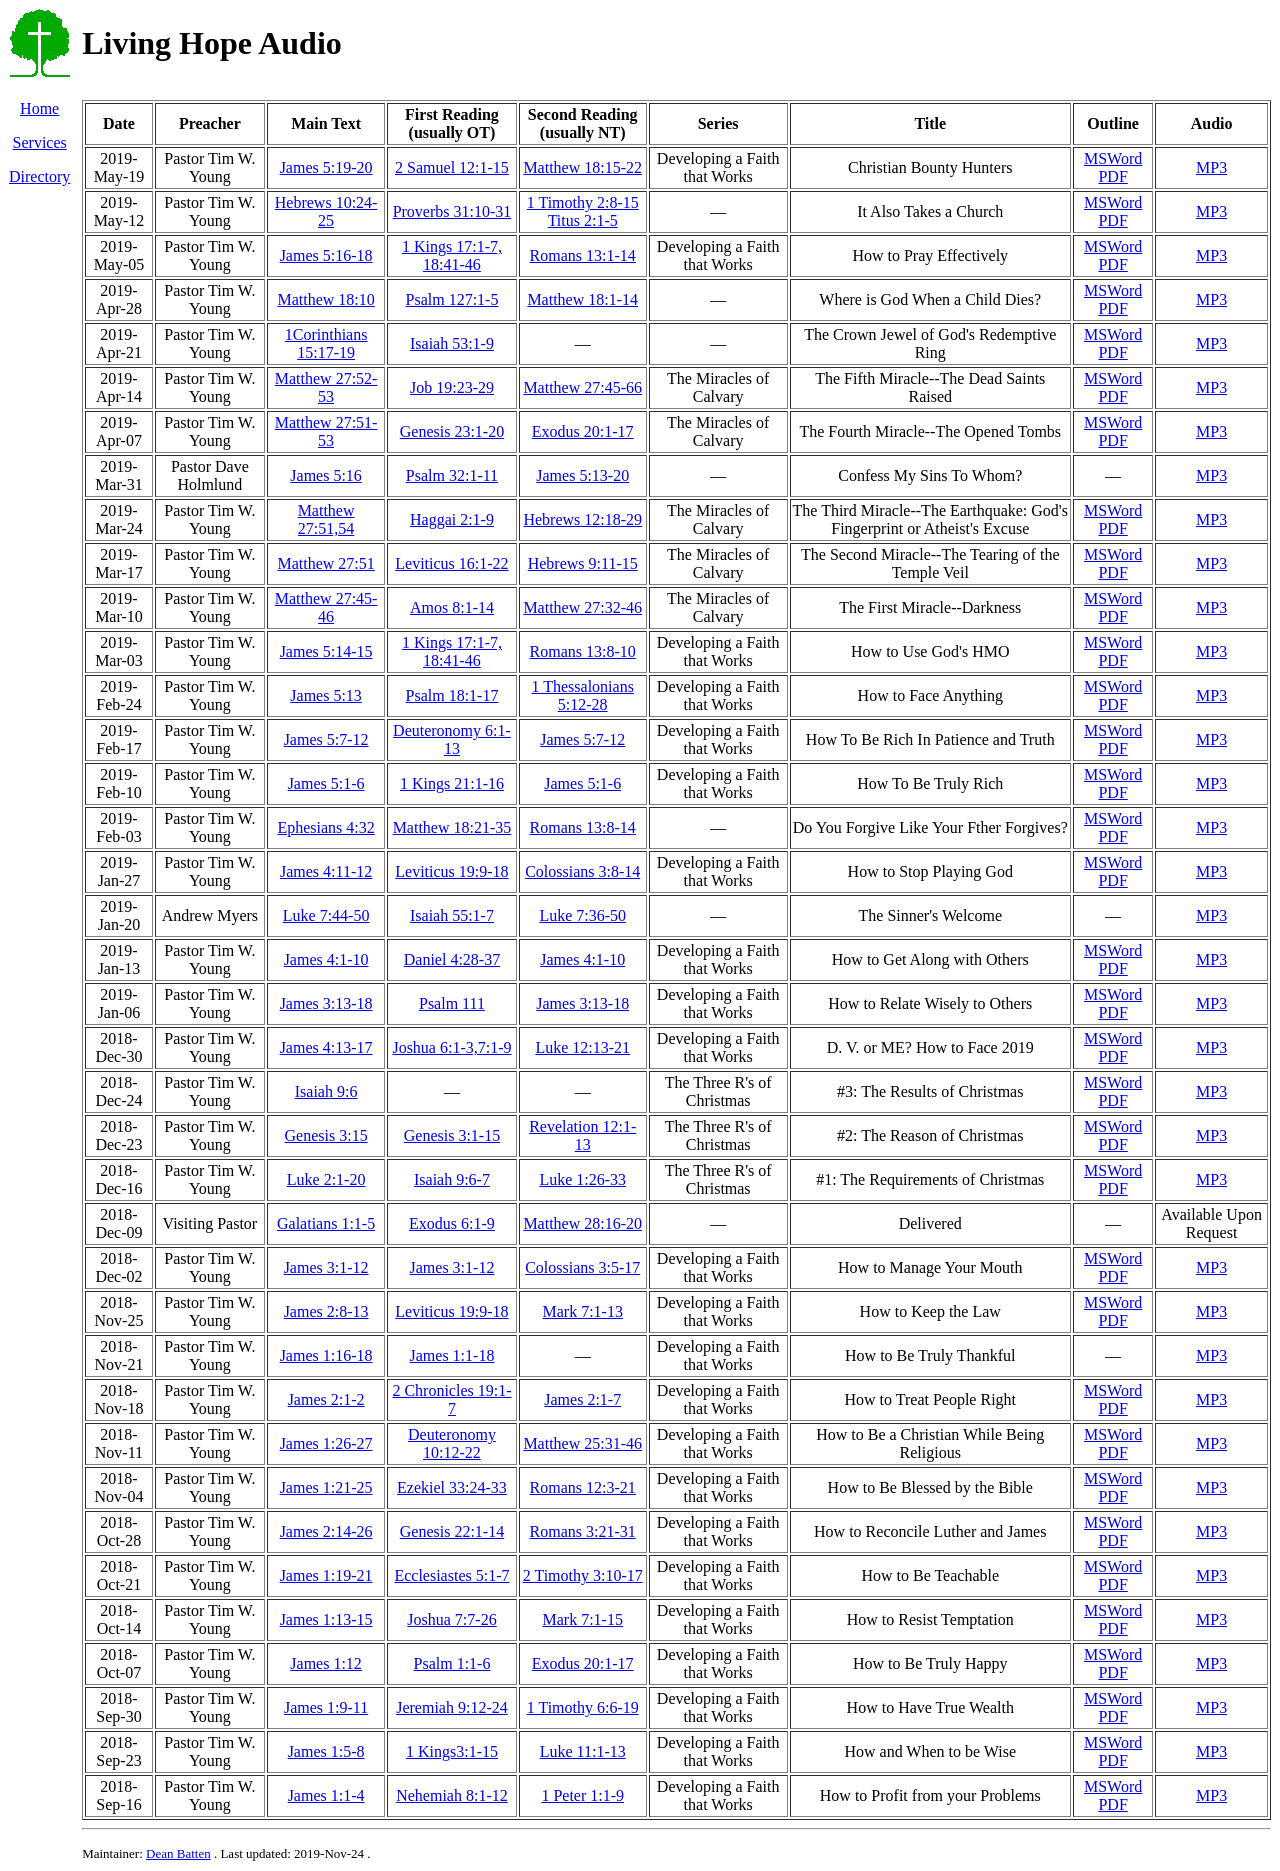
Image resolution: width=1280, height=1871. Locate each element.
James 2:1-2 (326, 1399)
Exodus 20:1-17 (583, 431)
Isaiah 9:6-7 (452, 1179)
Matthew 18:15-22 (582, 167)
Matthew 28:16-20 (582, 1223)
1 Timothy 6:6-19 (583, 1707)
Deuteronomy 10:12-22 (452, 1443)
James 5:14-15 (326, 651)
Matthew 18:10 (325, 299)
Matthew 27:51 (325, 563)
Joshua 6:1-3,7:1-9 (451, 1047)
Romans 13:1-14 (583, 255)
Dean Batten (178, 1853)
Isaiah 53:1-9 (452, 343)
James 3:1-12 (326, 1267)
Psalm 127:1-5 (452, 299)
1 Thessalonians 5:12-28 (583, 695)
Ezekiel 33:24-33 (452, 1487)
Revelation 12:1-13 (582, 1135)
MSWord (1113, 158)
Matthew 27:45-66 (582, 387)
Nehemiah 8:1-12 (452, 1795)
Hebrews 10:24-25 (326, 211)
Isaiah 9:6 (326, 1091)
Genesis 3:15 (326, 1135)
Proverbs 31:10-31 (452, 211)
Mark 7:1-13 (583, 1311)
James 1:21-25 (326, 1487)
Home (39, 108)
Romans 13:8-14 (583, 827)
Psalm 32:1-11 (452, 475)
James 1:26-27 (326, 1443)
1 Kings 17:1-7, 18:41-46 (452, 255)
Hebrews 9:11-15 (583, 563)
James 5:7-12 (326, 739)
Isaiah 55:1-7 (452, 915)
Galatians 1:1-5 (326, 1223)
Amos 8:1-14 (452, 607)
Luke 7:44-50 (326, 915)
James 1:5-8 (326, 1751)
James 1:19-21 (326, 1575)
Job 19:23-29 (452, 387)
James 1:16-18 (326, 1355)
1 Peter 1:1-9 (582, 1795)
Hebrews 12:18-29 (582, 519)
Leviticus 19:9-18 (451, 871)
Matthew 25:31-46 (582, 1443)
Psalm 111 (452, 1003)
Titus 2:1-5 (583, 220)
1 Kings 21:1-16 (452, 783)
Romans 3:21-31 (583, 1531)
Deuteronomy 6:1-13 (452, 739)
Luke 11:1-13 (583, 1751)
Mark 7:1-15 (583, 1619)
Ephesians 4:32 (325, 827)
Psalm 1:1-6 (452, 1663)
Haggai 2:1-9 (452, 519)
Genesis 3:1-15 (452, 1135)
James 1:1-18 (452, 1355)
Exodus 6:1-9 (452, 1223)
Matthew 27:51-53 (326, 431)
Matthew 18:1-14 (582, 299)
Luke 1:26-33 (582, 1179)
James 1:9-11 (326, 1707)
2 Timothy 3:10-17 (583, 1575)
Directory (39, 176)
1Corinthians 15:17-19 (326, 343)
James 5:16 (326, 475)
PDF (1112, 176)
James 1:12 (326, 1663)
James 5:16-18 (326, 255)
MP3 (1211, 167)
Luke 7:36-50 (582, 915)
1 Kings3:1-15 (452, 1751)
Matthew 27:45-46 (326, 607)
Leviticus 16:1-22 (451, 563)
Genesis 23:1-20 (452, 431)
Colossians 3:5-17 (582, 1267)
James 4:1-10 (326, 959)
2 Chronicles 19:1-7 (451, 1399)
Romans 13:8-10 (583, 651)
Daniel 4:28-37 (452, 959)
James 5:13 (326, 695)
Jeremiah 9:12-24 (452, 1707)
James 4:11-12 (326, 871)
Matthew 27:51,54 (326, 519)
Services (40, 142)
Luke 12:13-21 (582, 1047)
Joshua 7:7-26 (451, 1619)
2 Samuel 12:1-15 (452, 167)
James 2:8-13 (326, 1311)
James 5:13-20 (582, 475)
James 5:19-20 (326, 167)
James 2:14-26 (326, 1531)
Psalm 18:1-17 (452, 695)
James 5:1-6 (326, 783)
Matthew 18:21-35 (452, 827)
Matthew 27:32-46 (582, 607)
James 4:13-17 (326, 1047)
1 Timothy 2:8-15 (583, 202)
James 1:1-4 (326, 1795)
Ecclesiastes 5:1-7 (451, 1575)
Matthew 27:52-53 (326, 387)
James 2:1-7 (582, 1399)
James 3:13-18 (326, 1003)
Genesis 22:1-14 (452, 1531)
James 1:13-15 (326, 1619)
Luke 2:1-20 (326, 1179)
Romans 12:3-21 (583, 1487)
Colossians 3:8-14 (582, 871)
